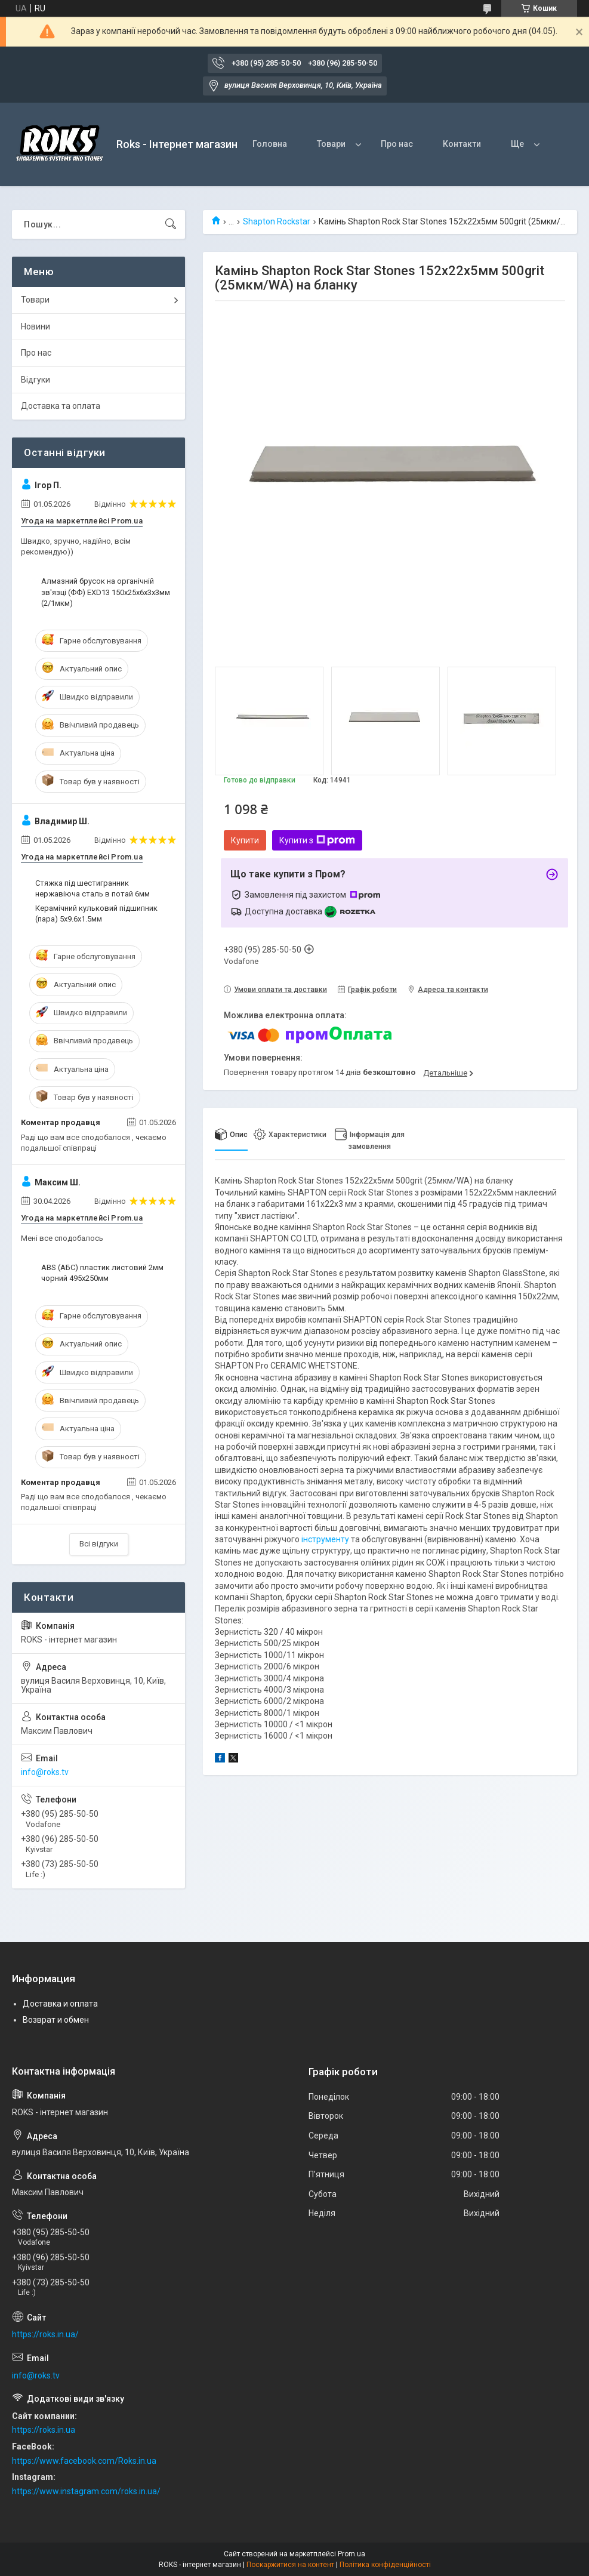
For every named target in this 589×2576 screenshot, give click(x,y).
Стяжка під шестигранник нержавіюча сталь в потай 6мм (92, 888)
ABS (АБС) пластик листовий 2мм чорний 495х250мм (102, 1273)
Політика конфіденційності (385, 2564)
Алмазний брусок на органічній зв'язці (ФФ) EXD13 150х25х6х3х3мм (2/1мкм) (105, 592)
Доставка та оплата (60, 406)
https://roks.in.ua (43, 2430)
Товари (331, 144)
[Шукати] (170, 224)
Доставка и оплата (60, 2003)
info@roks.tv (45, 1772)
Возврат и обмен (56, 2020)
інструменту (325, 1539)
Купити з (317, 840)
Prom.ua (351, 2554)
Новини (35, 326)
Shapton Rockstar (276, 221)
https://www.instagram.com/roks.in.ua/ (86, 2491)
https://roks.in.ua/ (45, 2334)
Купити (245, 840)
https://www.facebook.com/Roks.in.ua (84, 2461)
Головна (269, 144)
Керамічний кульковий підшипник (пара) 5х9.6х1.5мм (96, 913)
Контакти (462, 144)
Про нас (397, 144)
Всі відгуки (98, 1543)
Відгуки (35, 379)
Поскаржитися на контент (290, 2564)
